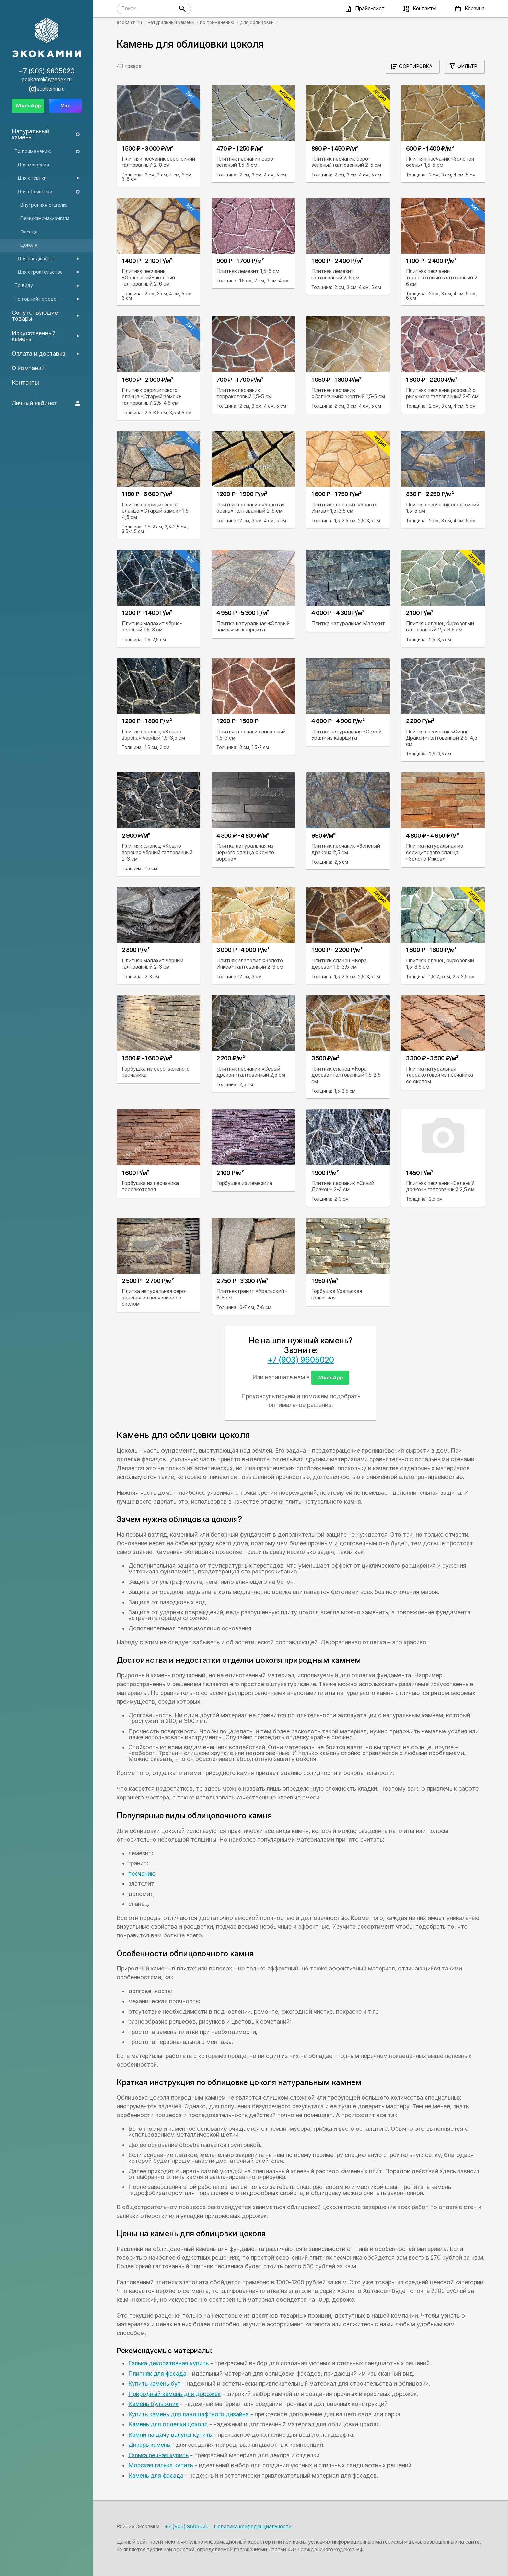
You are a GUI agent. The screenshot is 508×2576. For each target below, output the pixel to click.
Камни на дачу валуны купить (170, 2434)
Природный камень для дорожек (174, 2393)
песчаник (141, 1873)
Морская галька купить (160, 2465)
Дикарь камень (149, 2444)
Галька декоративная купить (168, 2363)
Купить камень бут (154, 2383)
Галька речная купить (158, 2455)
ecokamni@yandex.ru (47, 79)
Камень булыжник (153, 2403)
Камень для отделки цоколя (168, 2424)
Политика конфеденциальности (253, 2527)
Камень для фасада (155, 2475)
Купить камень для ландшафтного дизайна (188, 2414)
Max (65, 105)
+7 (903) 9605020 (301, 1360)
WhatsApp (330, 1377)
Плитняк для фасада (157, 2373)
